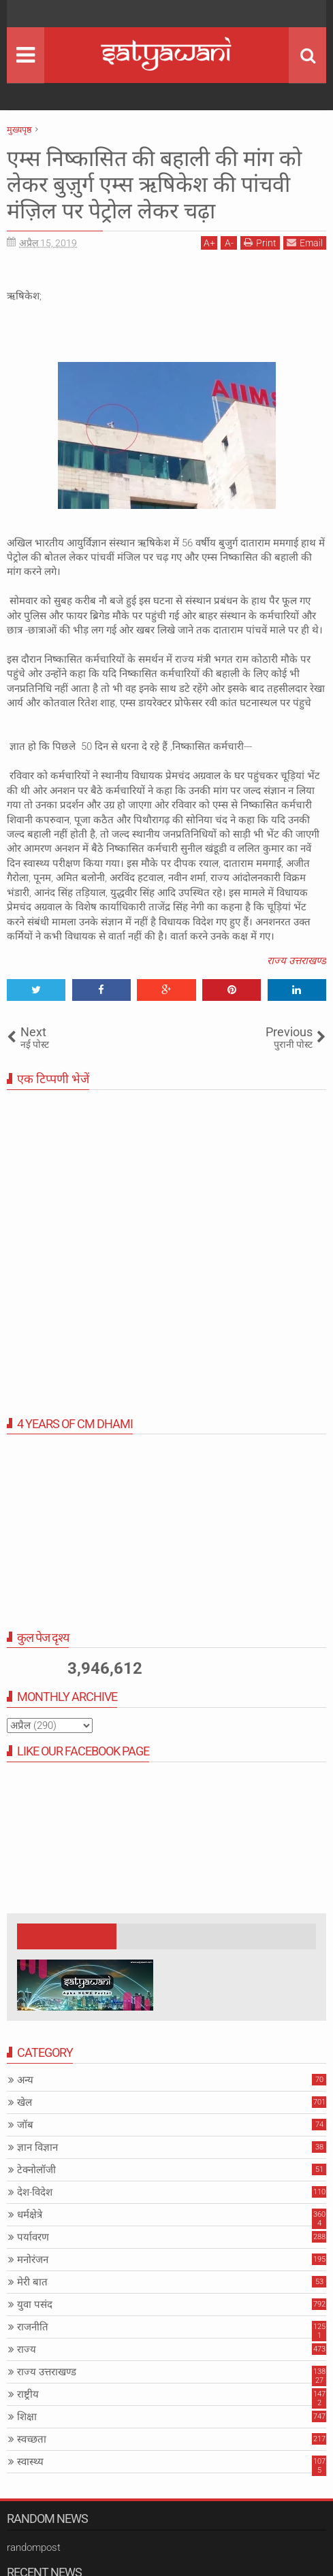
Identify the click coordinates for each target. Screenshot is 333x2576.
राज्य (26, 2349)
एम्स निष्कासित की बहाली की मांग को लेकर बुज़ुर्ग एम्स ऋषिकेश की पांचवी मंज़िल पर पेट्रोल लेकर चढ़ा (154, 185)
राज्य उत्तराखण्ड (296, 961)
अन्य (25, 2080)
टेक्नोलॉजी (36, 2170)
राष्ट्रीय (28, 2394)
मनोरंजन (32, 2259)
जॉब (25, 2125)
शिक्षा (27, 2417)
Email (305, 242)
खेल (24, 2102)
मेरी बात (32, 2282)
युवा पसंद (34, 2304)
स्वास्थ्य (30, 2462)
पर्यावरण (33, 2237)
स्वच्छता (31, 2439)
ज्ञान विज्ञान (37, 2147)
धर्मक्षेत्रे (29, 2215)
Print (260, 242)
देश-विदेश (34, 2192)
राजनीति (32, 2327)
